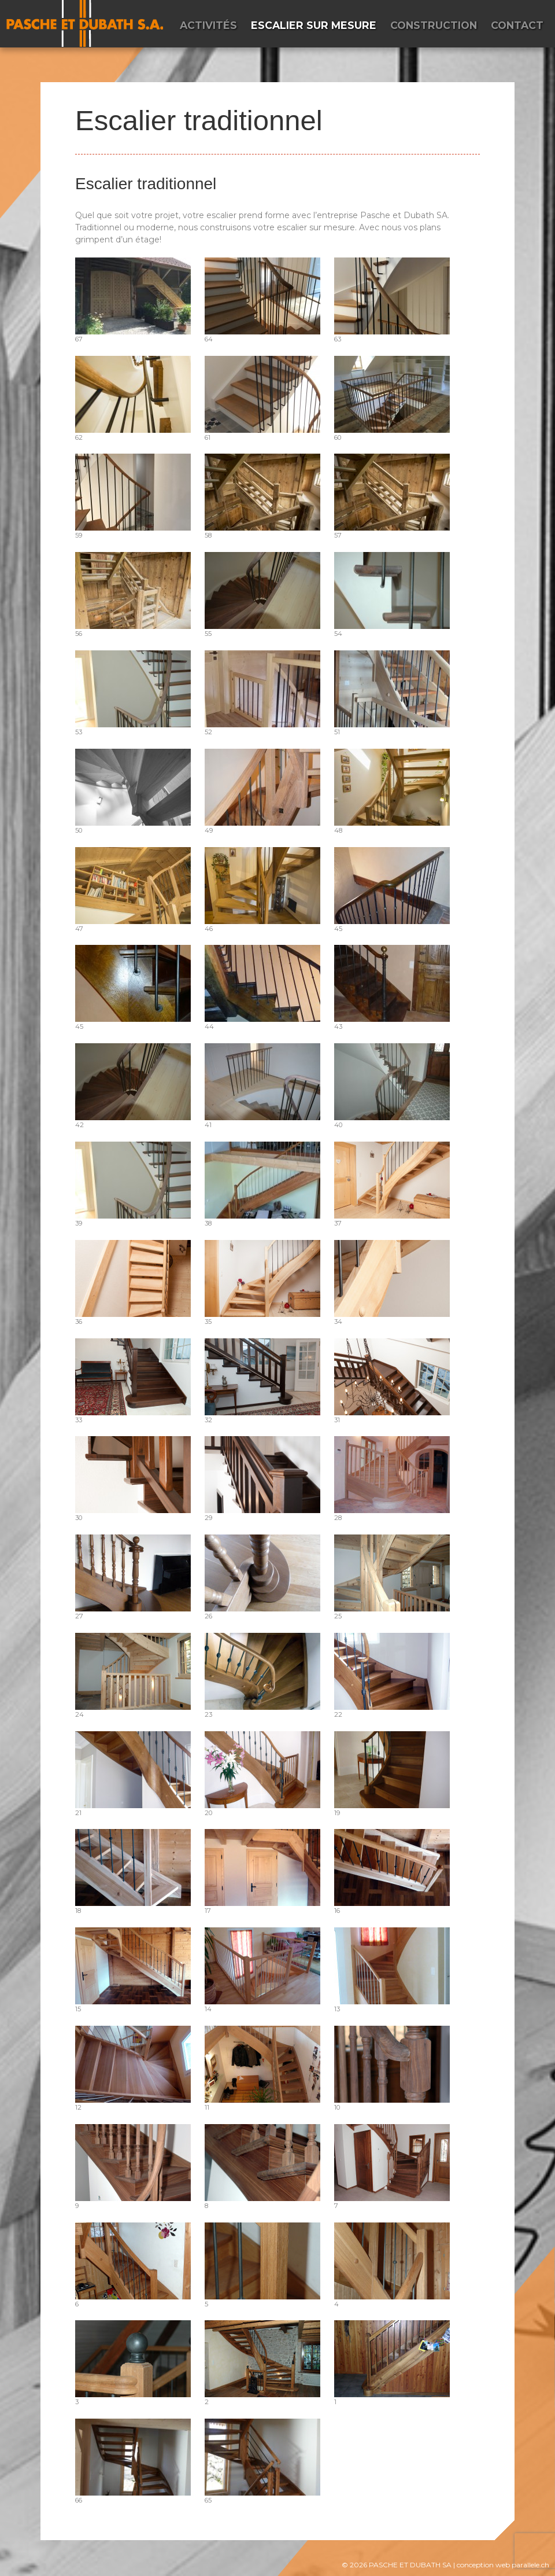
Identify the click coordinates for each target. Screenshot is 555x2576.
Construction (433, 25)
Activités (208, 25)
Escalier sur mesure (313, 25)
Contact (517, 25)
